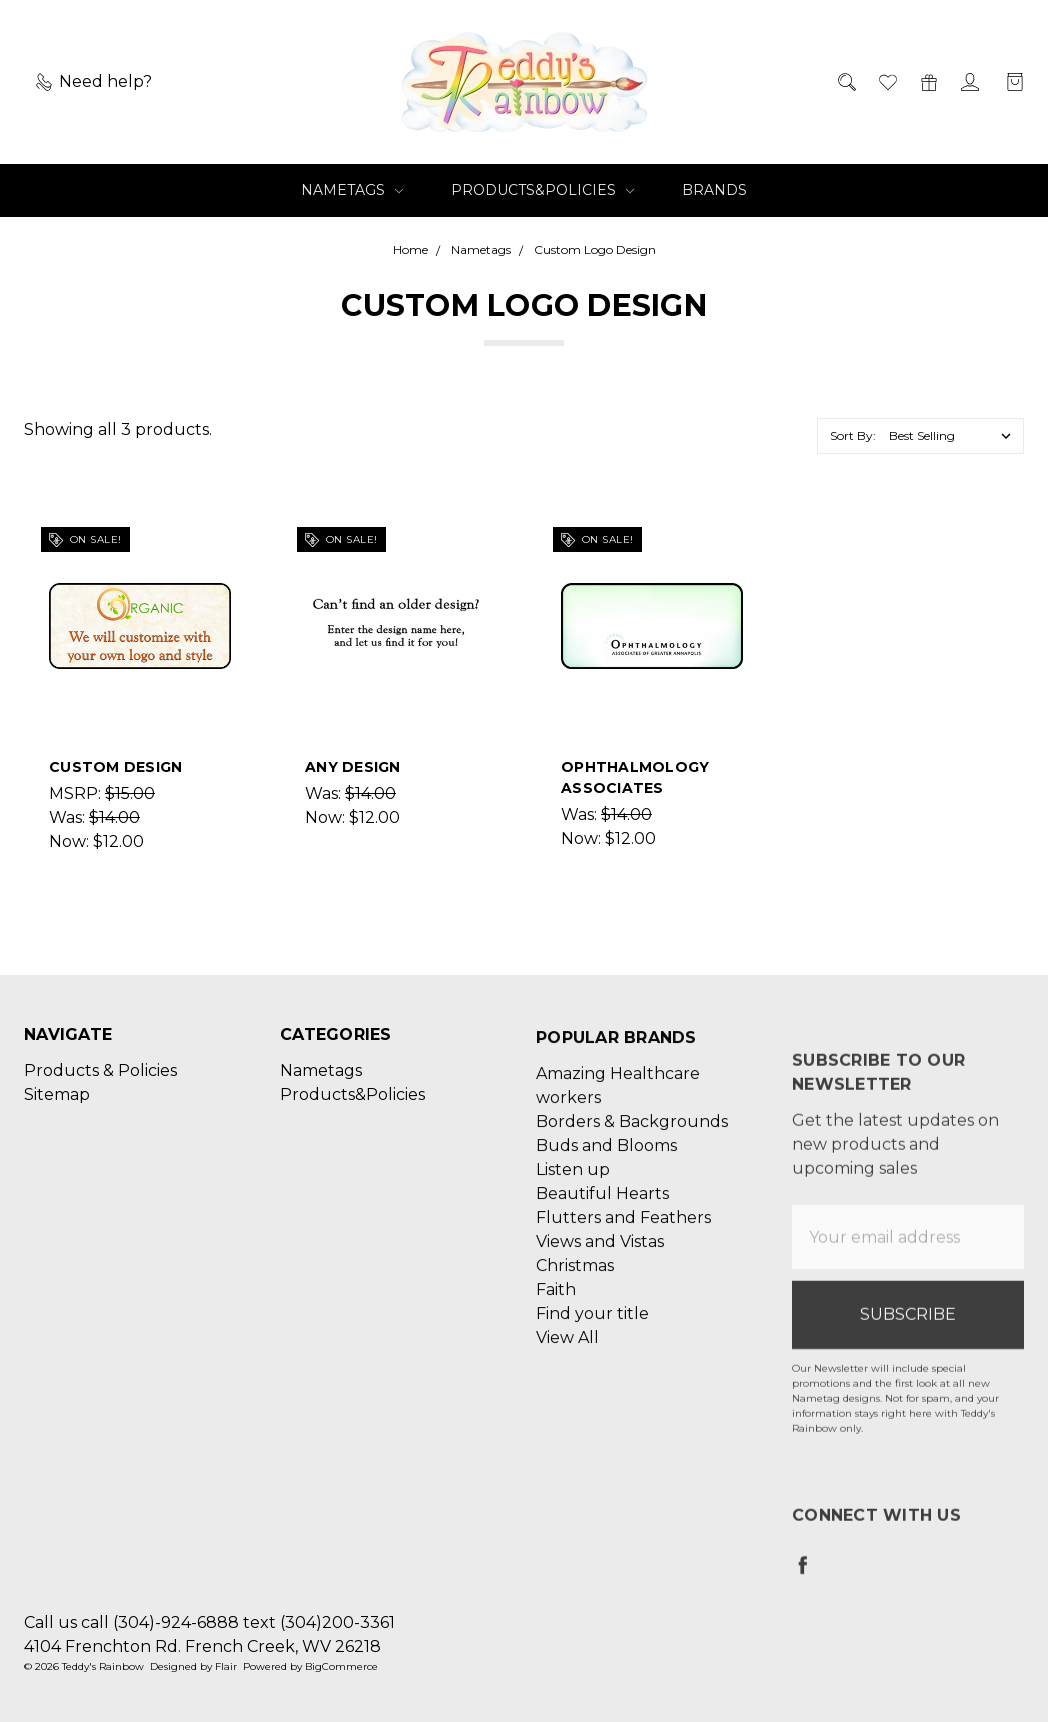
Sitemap (57, 1109)
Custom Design (115, 767)
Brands (714, 190)
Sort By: (853, 435)
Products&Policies (542, 190)
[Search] (845, 82)
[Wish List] (886, 82)
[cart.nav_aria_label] (1009, 82)
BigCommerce (341, 1666)
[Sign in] (968, 82)
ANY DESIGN (353, 767)
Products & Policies (100, 1085)
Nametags (352, 190)
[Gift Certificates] (927, 82)
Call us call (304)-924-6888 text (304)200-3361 (209, 1622)
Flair (226, 1666)
